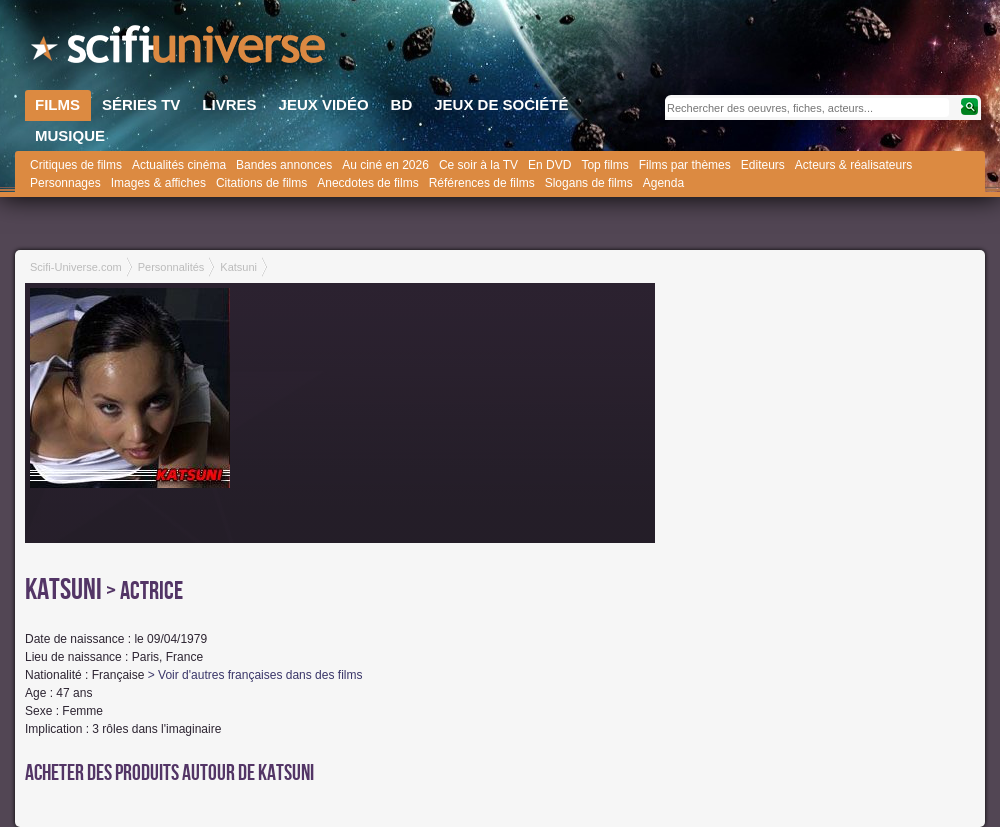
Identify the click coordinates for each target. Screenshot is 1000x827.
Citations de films (261, 183)
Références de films (482, 183)
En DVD (549, 165)
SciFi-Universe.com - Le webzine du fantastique (180, 50)
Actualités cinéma (179, 165)
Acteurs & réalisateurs (853, 165)
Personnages (65, 183)
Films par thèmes (685, 165)
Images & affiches (158, 183)
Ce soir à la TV (478, 165)
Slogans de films (589, 183)
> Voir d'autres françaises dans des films (255, 675)
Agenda (663, 183)
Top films (604, 165)
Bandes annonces (284, 165)
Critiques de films (76, 165)
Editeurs (763, 165)
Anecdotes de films (367, 183)
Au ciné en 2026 (385, 165)
